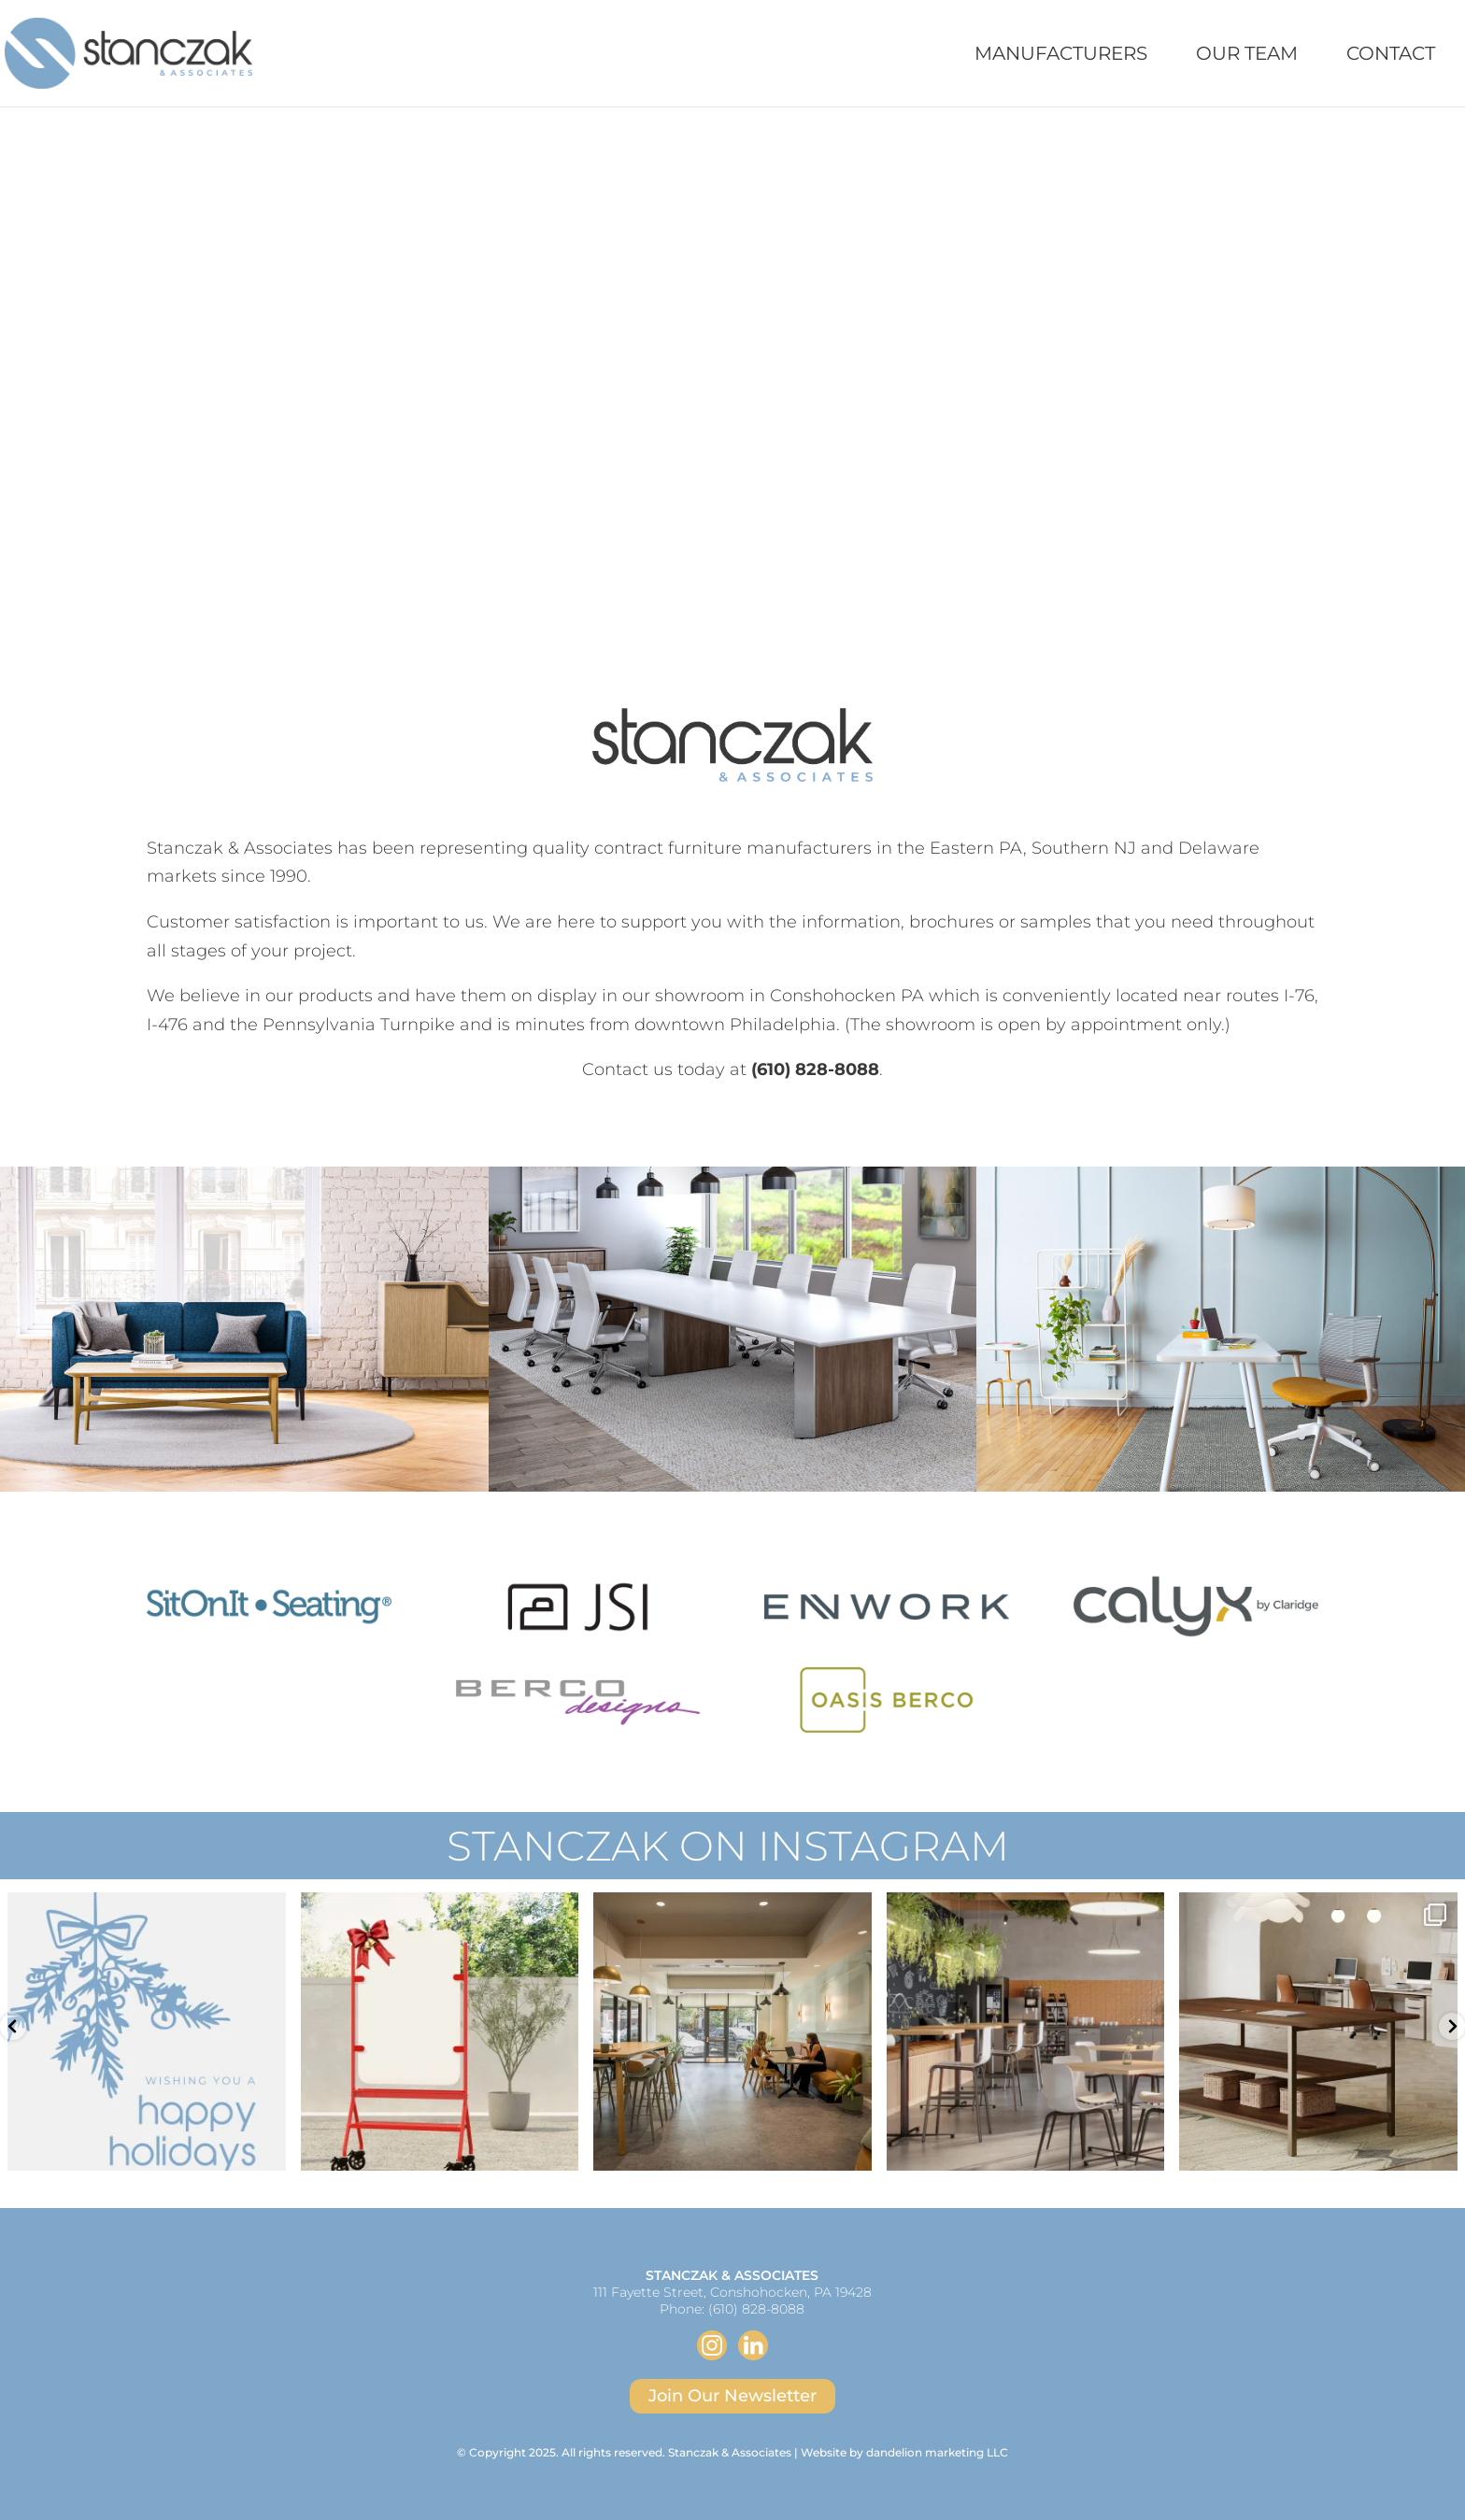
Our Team (1247, 55)
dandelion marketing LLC (937, 2452)
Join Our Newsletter (732, 2396)
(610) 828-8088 (756, 2309)
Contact (1390, 55)
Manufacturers (1060, 55)
